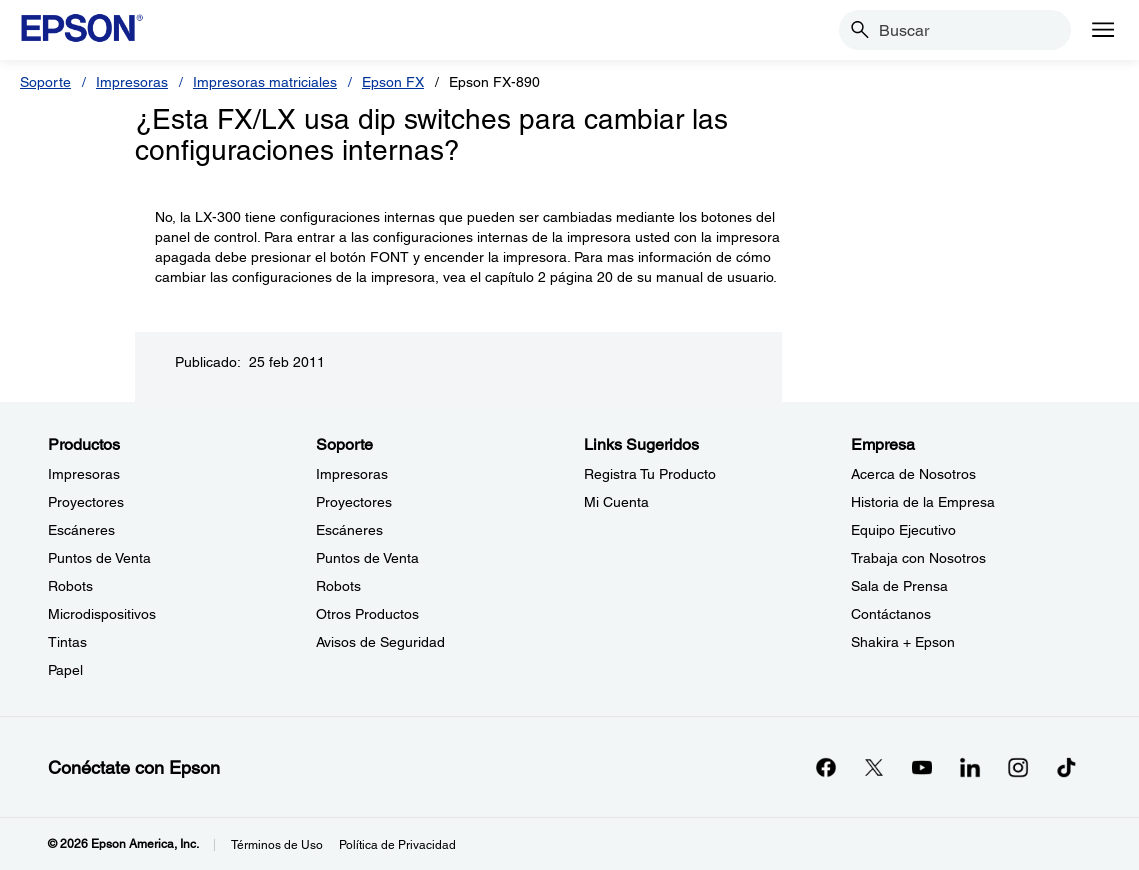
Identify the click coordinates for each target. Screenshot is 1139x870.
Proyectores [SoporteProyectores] (354, 502)
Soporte (45, 82)
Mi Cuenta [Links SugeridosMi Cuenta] (616, 502)
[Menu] (1103, 30)
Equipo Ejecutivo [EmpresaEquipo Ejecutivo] (903, 530)
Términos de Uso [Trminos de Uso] (277, 845)
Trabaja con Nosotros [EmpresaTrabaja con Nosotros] (918, 558)
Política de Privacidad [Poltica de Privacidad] (397, 845)
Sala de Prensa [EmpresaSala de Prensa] (899, 586)
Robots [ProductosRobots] (70, 586)
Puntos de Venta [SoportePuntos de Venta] (367, 558)
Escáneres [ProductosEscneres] (81, 530)
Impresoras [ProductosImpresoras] (84, 474)
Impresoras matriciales (265, 82)
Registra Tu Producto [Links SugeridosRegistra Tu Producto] (650, 474)
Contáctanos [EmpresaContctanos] (891, 614)
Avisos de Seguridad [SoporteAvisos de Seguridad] (380, 642)
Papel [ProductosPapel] (65, 670)
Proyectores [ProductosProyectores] (86, 502)
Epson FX (393, 82)
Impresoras (132, 82)
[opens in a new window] (1066, 767)
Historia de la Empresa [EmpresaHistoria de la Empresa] (923, 502)
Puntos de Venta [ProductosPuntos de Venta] (99, 558)
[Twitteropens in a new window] (874, 767)
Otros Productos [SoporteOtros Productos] (367, 614)
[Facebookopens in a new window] (826, 767)
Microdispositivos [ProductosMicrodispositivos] (102, 614)
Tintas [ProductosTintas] (67, 642)
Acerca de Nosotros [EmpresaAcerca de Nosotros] (913, 474)
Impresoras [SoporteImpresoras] (352, 474)
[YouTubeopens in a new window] (922, 767)
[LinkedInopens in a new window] (970, 767)
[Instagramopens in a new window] (1018, 767)
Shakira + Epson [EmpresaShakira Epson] (903, 642)
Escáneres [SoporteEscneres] (349, 530)
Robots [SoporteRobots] (338, 586)
